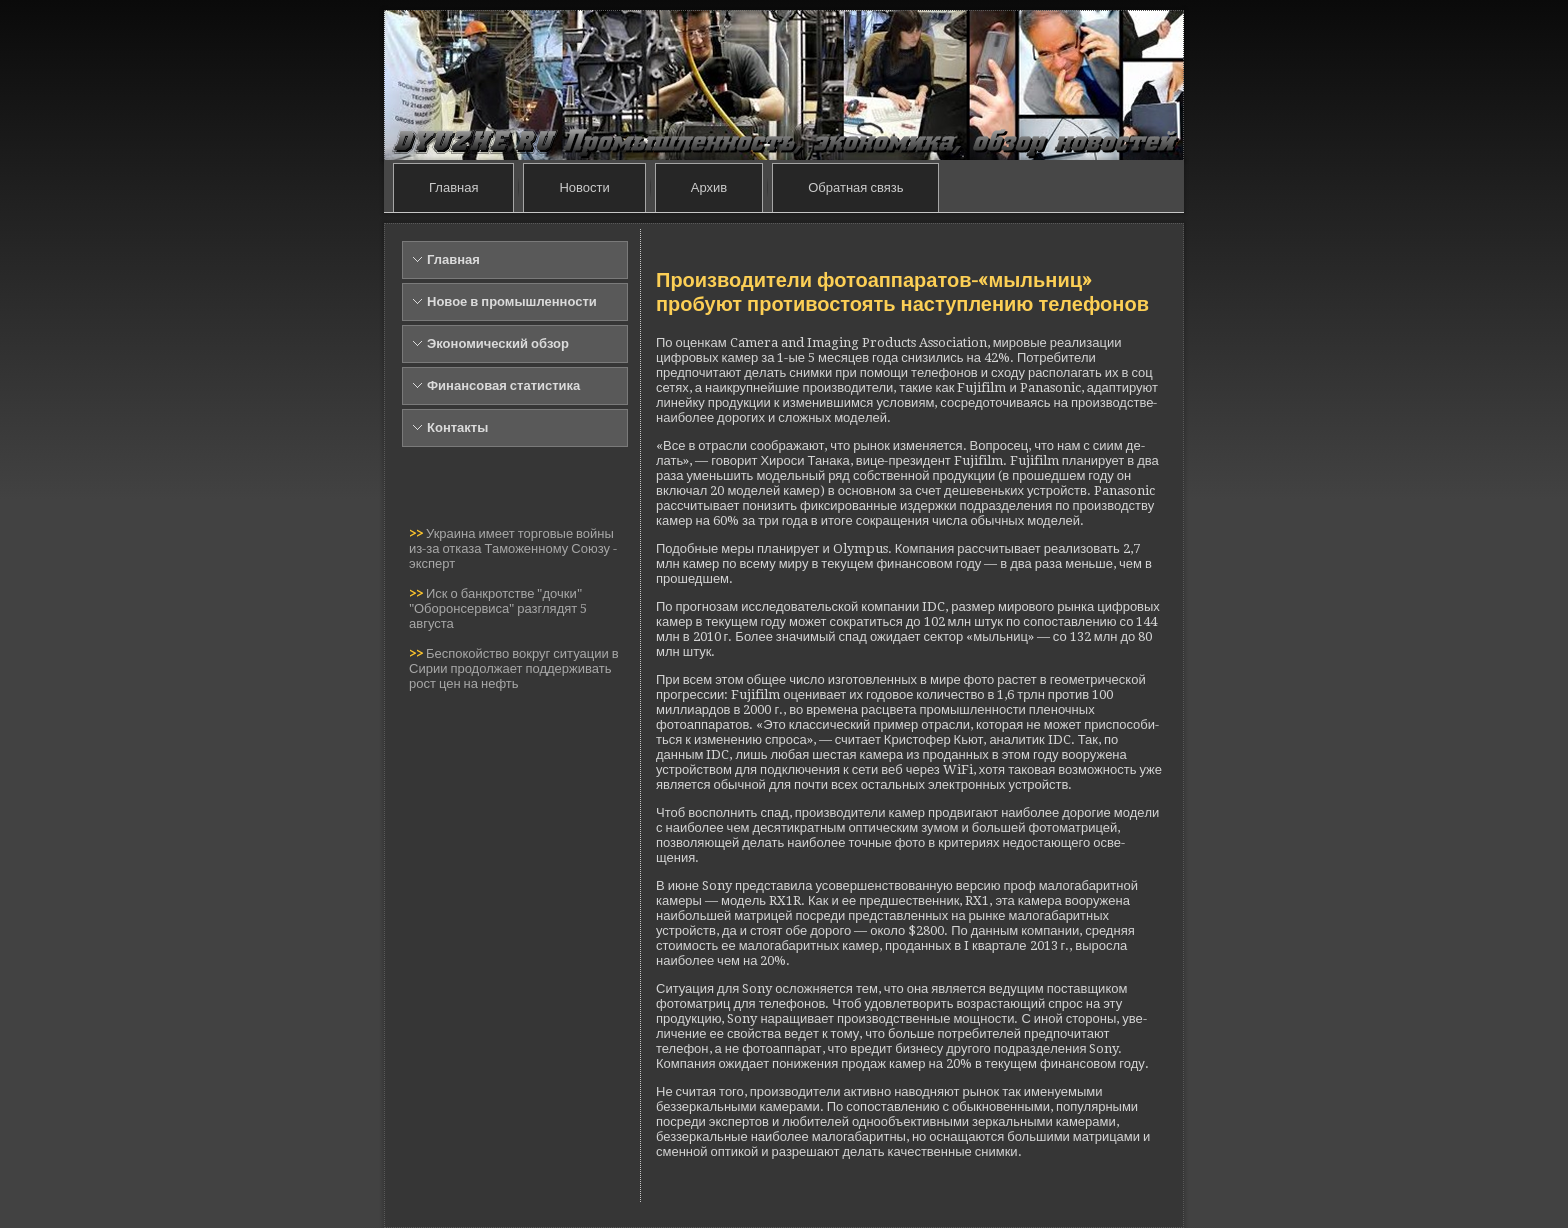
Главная (453, 187)
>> (417, 533)
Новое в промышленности (512, 301)
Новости (584, 187)
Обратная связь (855, 187)
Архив (709, 187)
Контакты (457, 427)
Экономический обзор (498, 343)
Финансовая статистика (503, 385)
